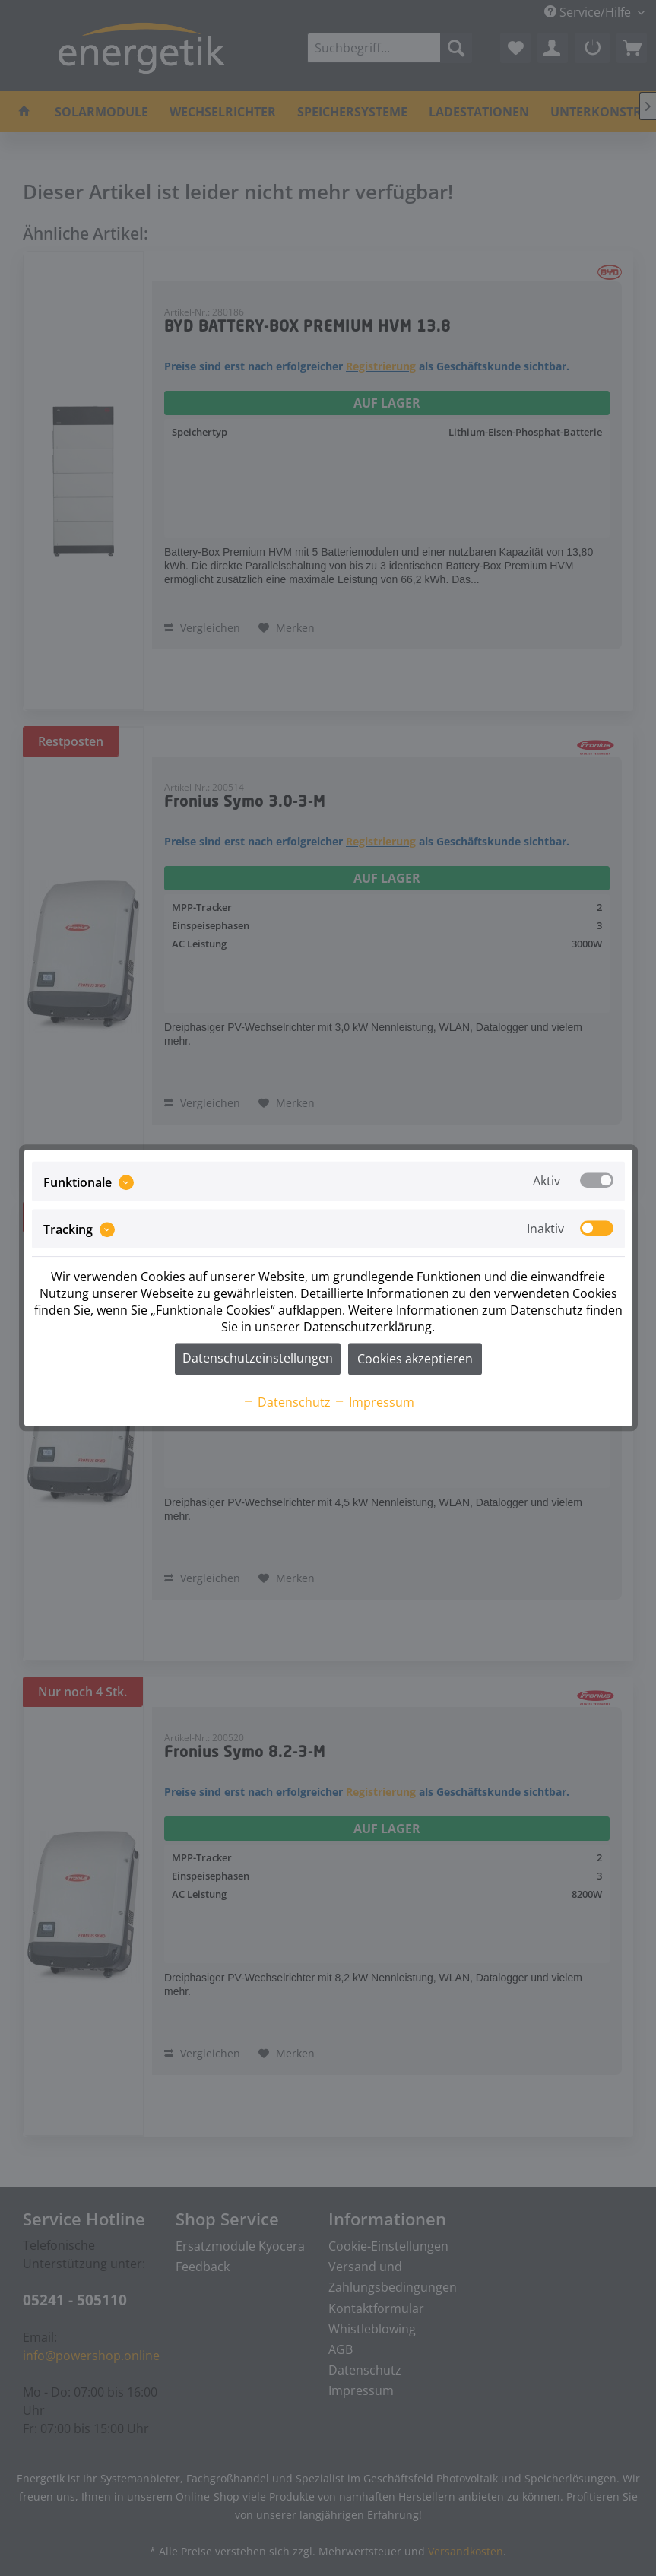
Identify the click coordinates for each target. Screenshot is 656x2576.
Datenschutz (286, 1402)
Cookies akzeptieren (415, 1359)
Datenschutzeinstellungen (257, 1358)
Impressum (374, 1402)
